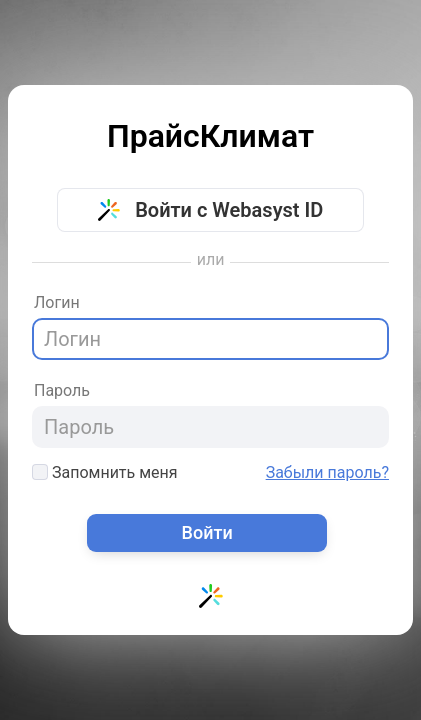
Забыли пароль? (327, 473)
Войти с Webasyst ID (211, 210)
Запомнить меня (105, 472)
